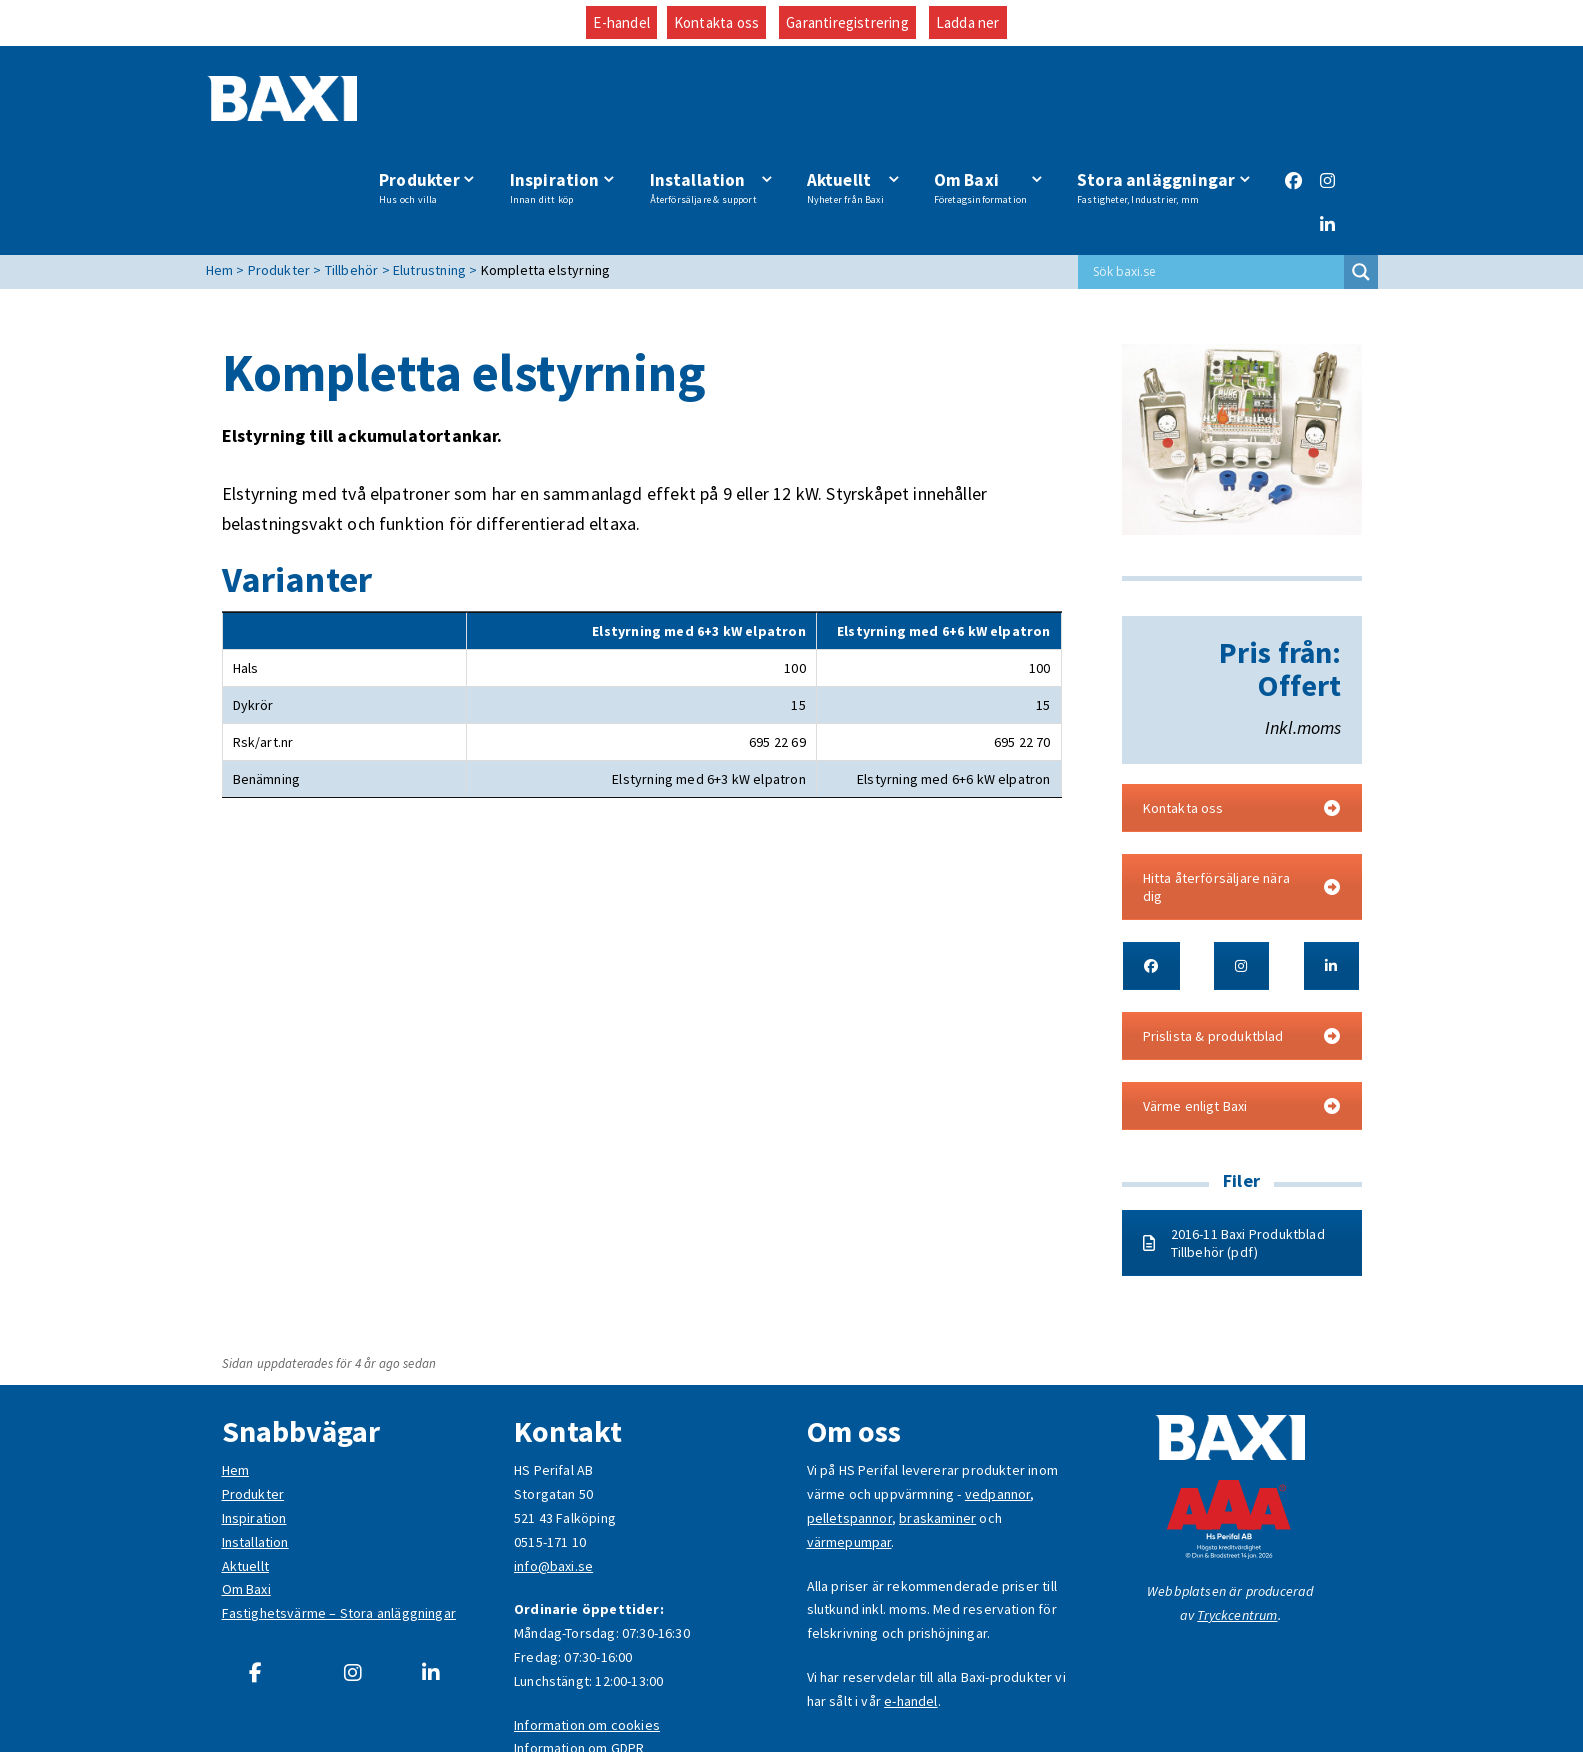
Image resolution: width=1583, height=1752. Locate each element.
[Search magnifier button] (1361, 188)
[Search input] (1216, 188)
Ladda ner (968, 22)
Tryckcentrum (1237, 1531)
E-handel (621, 22)
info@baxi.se (553, 1481)
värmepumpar (849, 1458)
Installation (712, 103)
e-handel (910, 1616)
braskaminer (937, 1434)
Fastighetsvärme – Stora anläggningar (339, 1529)
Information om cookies (587, 1640)
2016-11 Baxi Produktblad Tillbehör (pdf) (1234, 1159)
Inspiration (567, 103)
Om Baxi (983, 103)
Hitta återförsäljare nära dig (1242, 803)
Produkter (435, 103)
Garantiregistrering (847, 22)
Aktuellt (851, 103)
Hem (236, 1386)
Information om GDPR (579, 1664)
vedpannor (998, 1410)
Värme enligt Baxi (1242, 1022)
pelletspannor (849, 1434)
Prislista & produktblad (1242, 952)
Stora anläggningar (1155, 103)
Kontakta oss (716, 22)
